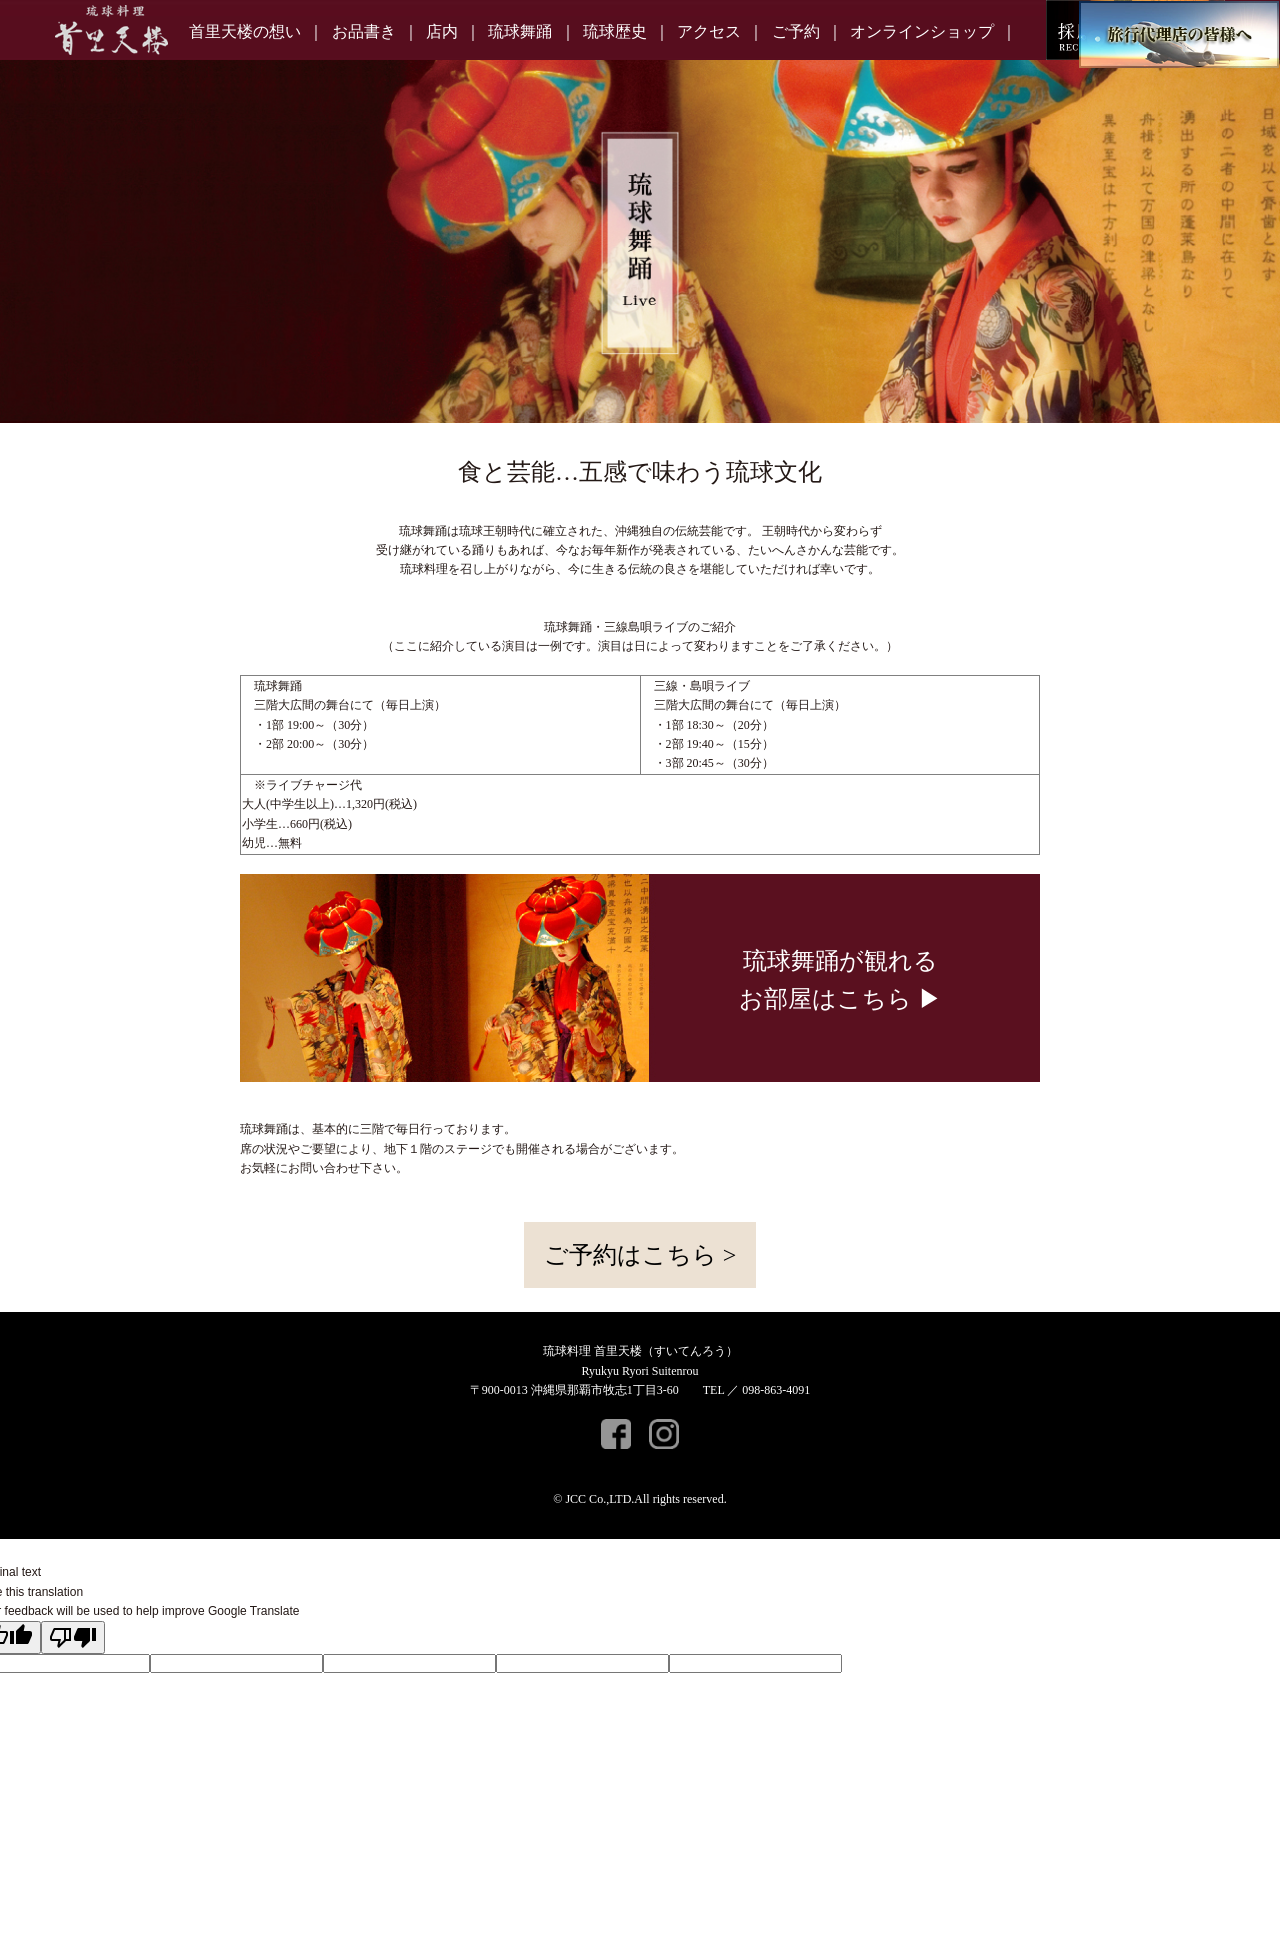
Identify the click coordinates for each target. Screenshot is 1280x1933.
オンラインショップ (922, 31)
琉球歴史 (615, 31)
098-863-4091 (776, 1390)
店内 (442, 31)
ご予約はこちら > (640, 1255)
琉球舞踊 (520, 31)
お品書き (364, 31)
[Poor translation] (73, 1637)
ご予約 (796, 31)
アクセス (709, 31)
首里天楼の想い (245, 31)
